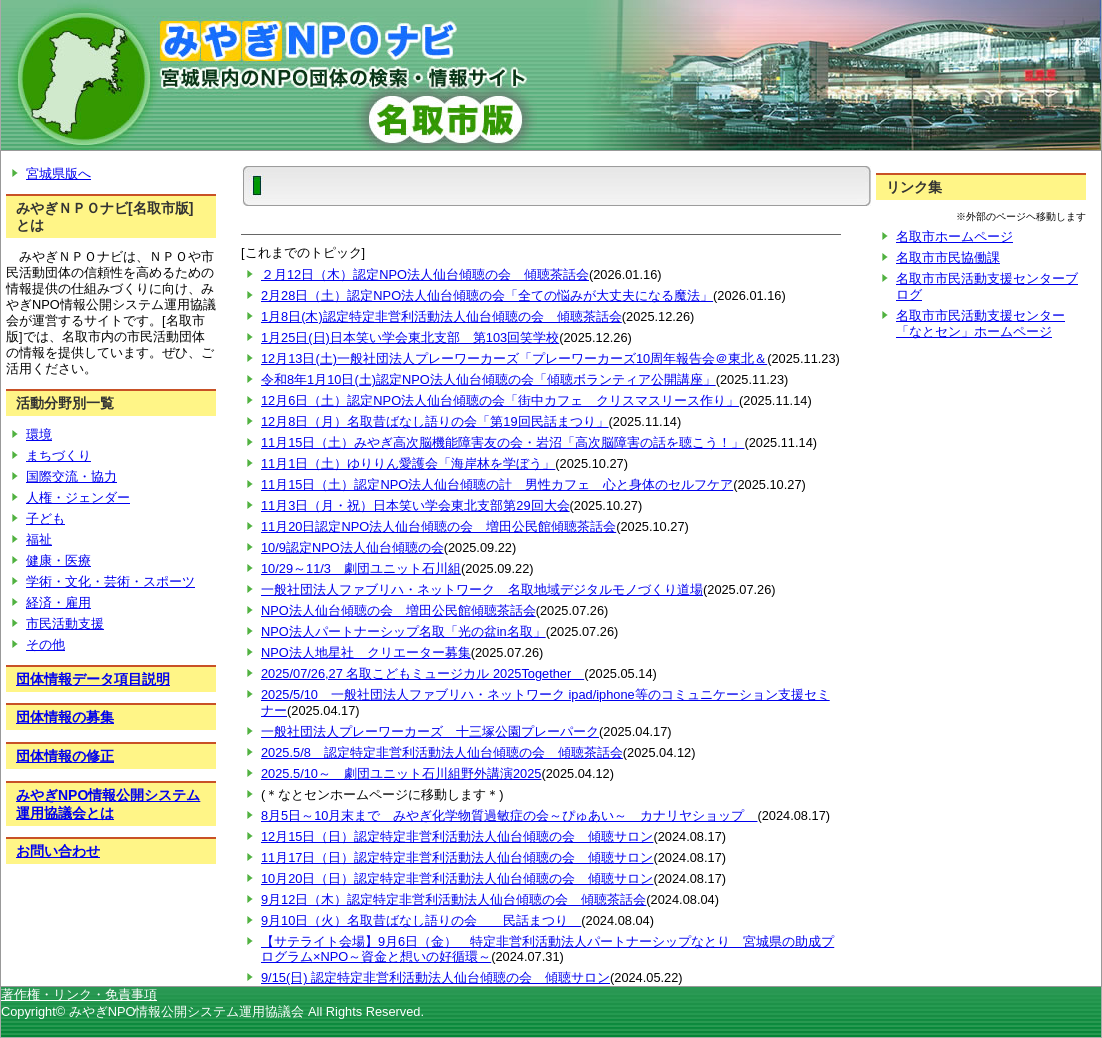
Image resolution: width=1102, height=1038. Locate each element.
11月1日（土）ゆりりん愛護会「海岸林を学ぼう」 (408, 463)
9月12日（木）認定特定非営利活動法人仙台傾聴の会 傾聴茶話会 (453, 899)
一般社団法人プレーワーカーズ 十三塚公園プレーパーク (430, 731)
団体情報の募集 (65, 717)
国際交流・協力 (71, 476)
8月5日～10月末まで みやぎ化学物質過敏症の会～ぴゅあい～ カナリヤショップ (509, 815)
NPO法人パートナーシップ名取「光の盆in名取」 (403, 631)
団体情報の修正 (65, 756)
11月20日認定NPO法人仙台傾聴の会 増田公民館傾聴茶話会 (438, 526)
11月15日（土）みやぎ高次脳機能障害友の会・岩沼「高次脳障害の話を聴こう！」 (502, 442)
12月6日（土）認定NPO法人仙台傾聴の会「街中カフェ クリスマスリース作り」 (500, 400)
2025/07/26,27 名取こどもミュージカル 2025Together (422, 673)
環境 (39, 434)
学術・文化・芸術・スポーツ (110, 581)
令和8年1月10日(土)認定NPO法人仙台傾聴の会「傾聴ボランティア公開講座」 (488, 379)
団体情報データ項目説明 (93, 679)
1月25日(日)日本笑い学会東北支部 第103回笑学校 (410, 337)
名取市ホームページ (954, 236)
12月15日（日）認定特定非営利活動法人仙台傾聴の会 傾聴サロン (457, 836)
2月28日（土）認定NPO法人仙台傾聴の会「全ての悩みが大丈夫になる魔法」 (487, 295)
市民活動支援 (65, 623)
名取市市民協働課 (948, 257)
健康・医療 (58, 560)
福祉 (39, 539)
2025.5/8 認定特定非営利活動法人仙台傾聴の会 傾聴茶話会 (442, 752)
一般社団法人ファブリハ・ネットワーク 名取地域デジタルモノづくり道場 (482, 589)
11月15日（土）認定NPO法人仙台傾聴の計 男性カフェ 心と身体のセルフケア (497, 484)
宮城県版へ (58, 173)
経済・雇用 (58, 602)
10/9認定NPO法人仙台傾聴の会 (352, 547)
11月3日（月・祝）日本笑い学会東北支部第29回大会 (415, 505)
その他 (45, 644)
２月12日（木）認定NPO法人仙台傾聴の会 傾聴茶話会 (425, 274)
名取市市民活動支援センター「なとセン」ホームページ (980, 323)
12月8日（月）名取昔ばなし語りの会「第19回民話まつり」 (435, 421)
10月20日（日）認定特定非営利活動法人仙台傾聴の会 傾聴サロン (457, 878)
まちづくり (58, 455)
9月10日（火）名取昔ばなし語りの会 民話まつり (421, 920)
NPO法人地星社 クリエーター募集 (366, 652)
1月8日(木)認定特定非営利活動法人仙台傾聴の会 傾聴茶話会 (441, 316)
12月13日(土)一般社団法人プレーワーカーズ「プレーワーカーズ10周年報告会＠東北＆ (514, 358)
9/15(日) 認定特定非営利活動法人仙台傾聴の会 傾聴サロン (435, 977)
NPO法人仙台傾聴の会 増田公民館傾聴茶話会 (398, 610)
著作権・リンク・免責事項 (79, 994)
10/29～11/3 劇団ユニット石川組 (361, 568)
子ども (45, 518)
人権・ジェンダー (78, 497)
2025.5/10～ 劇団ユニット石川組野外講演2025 (401, 773)
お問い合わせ (58, 851)
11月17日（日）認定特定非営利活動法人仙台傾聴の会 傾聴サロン (457, 857)
